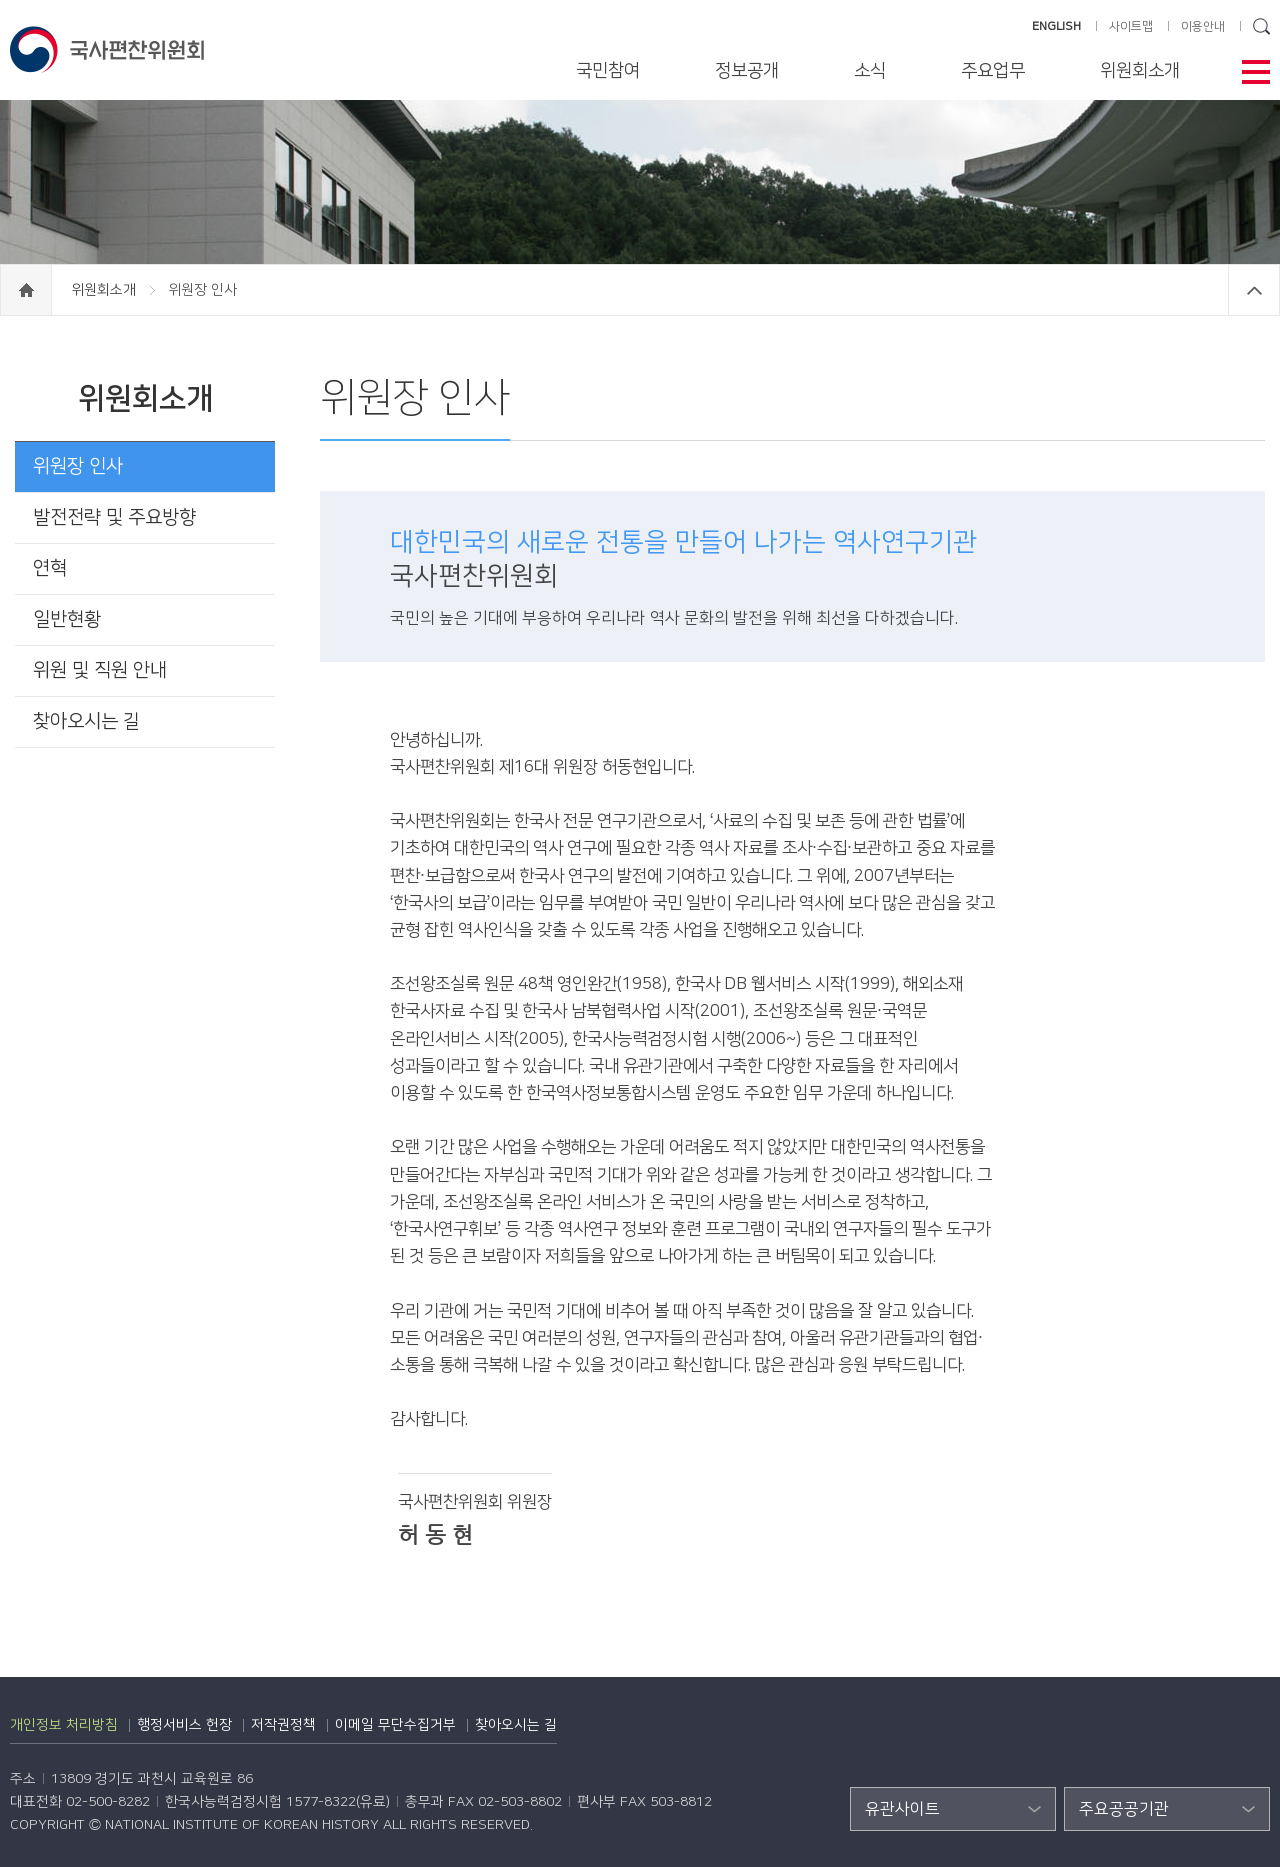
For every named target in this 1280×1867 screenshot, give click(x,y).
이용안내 (1203, 26)
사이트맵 (1131, 26)
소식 (870, 71)
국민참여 (608, 71)
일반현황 (67, 619)
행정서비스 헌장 (184, 1725)
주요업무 (993, 71)
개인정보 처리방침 (64, 1725)
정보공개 (747, 71)
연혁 (50, 568)
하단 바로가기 (0, 0)
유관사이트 (902, 1809)
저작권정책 (283, 1725)
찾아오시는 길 (86, 721)
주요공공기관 (1124, 1809)
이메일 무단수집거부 (395, 1725)
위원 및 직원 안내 (100, 670)
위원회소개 (1140, 71)
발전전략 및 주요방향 (114, 517)
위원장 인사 (78, 466)
